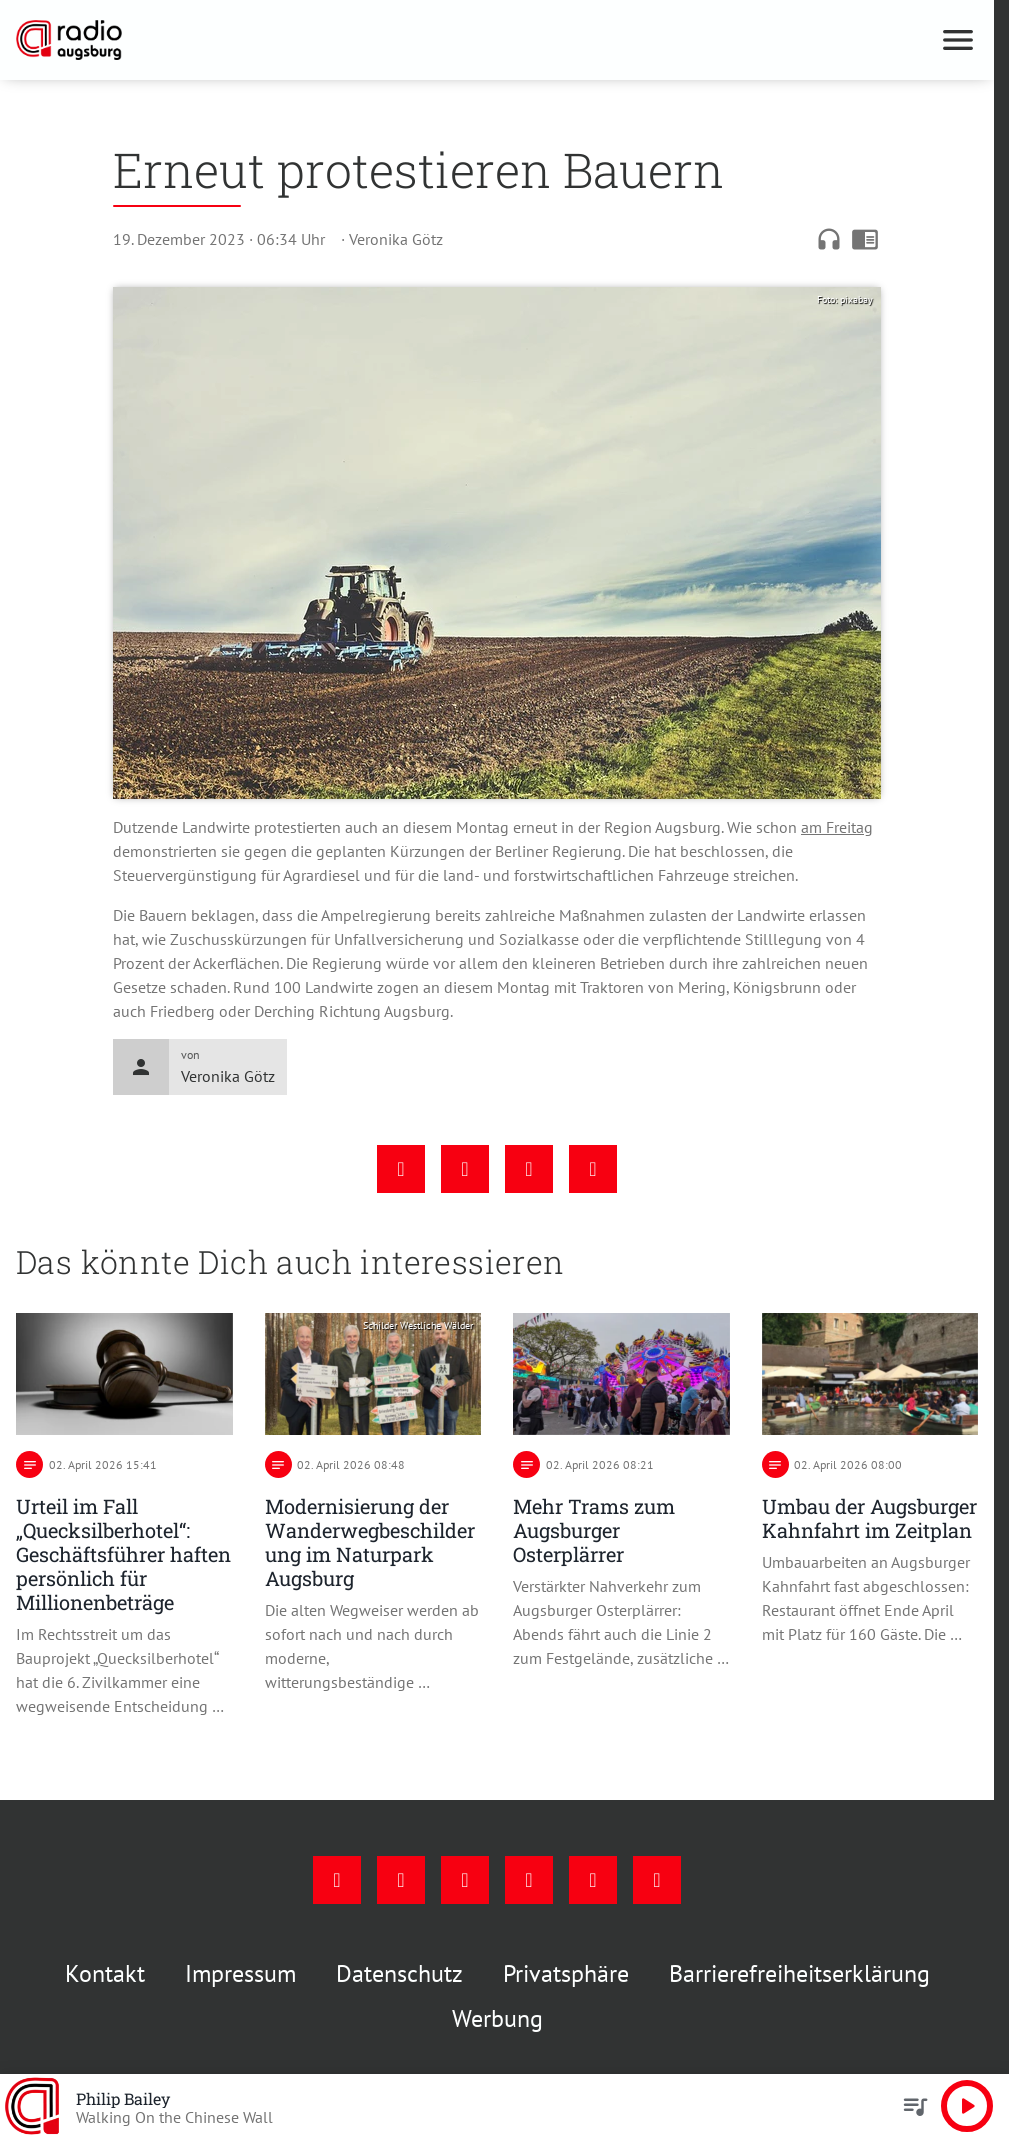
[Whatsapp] (657, 1880)
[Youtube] (465, 1880)
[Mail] (529, 1880)
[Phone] (593, 1880)
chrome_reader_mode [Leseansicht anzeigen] (865, 239)
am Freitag (837, 827)
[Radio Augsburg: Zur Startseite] (256, 40)
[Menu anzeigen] (958, 40)
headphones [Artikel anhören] (829, 239)
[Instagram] (401, 1880)
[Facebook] (337, 1880)
